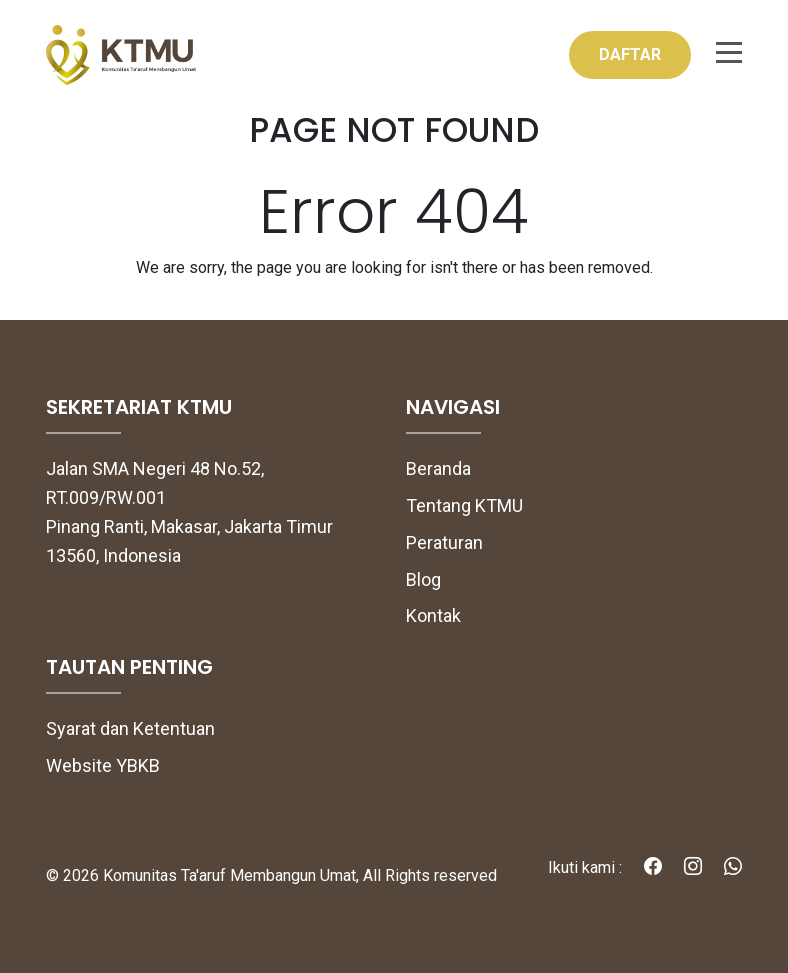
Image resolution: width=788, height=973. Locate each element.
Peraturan (444, 542)
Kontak (433, 615)
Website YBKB (103, 765)
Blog (423, 579)
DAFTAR (630, 54)
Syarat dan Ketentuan (130, 728)
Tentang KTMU (464, 505)
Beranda (438, 468)
